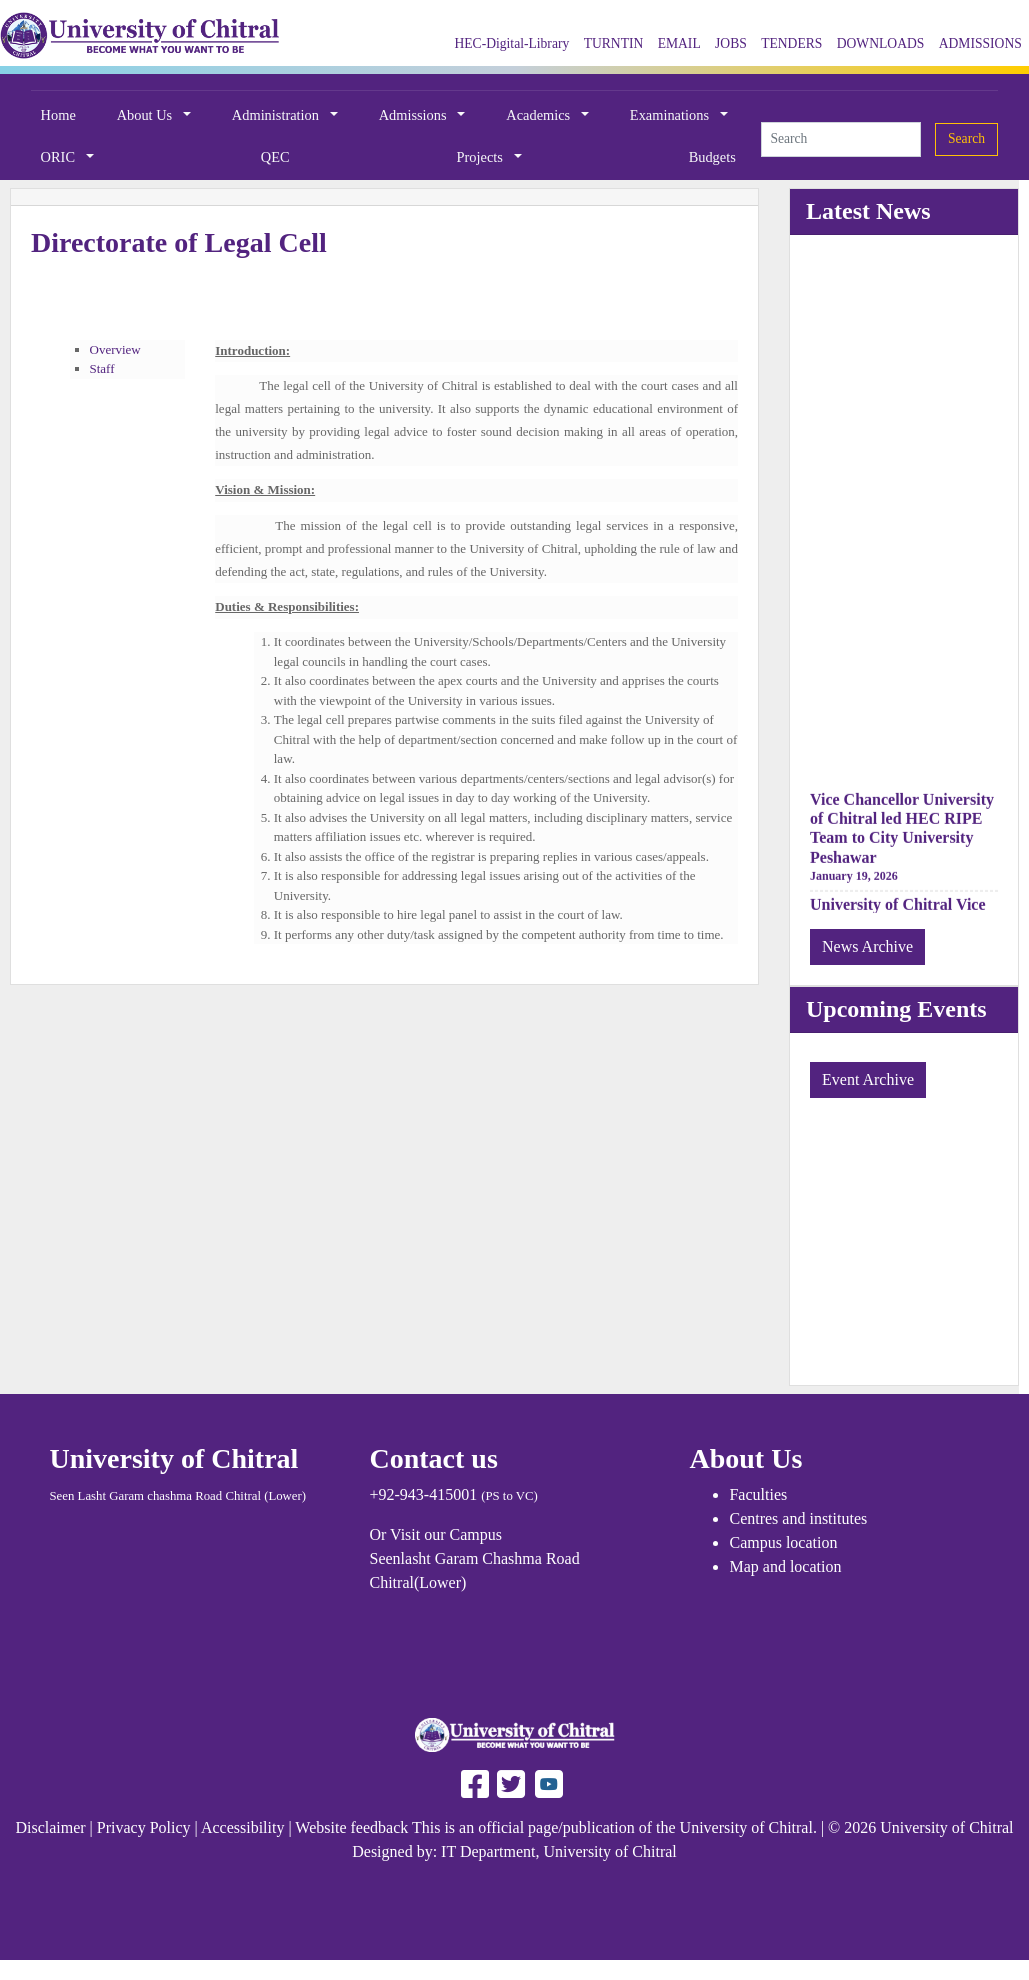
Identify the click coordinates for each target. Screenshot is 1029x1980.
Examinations (671, 115)
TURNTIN (614, 43)
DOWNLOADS (881, 43)
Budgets (712, 157)
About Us (146, 115)
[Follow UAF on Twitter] (509, 1782)
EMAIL (679, 43)
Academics (540, 115)
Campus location (783, 1542)
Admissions (415, 115)
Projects (482, 157)
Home (58, 115)
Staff (102, 368)
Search (966, 138)
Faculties (758, 1494)
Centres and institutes (798, 1518)
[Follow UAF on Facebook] (475, 1782)
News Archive (867, 946)
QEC (275, 157)
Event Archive (868, 1079)
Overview (115, 349)
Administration (277, 115)
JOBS (731, 43)
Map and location (785, 1566)
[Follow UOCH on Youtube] (549, 1782)
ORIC (60, 157)
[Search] (841, 139)
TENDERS (791, 43)
